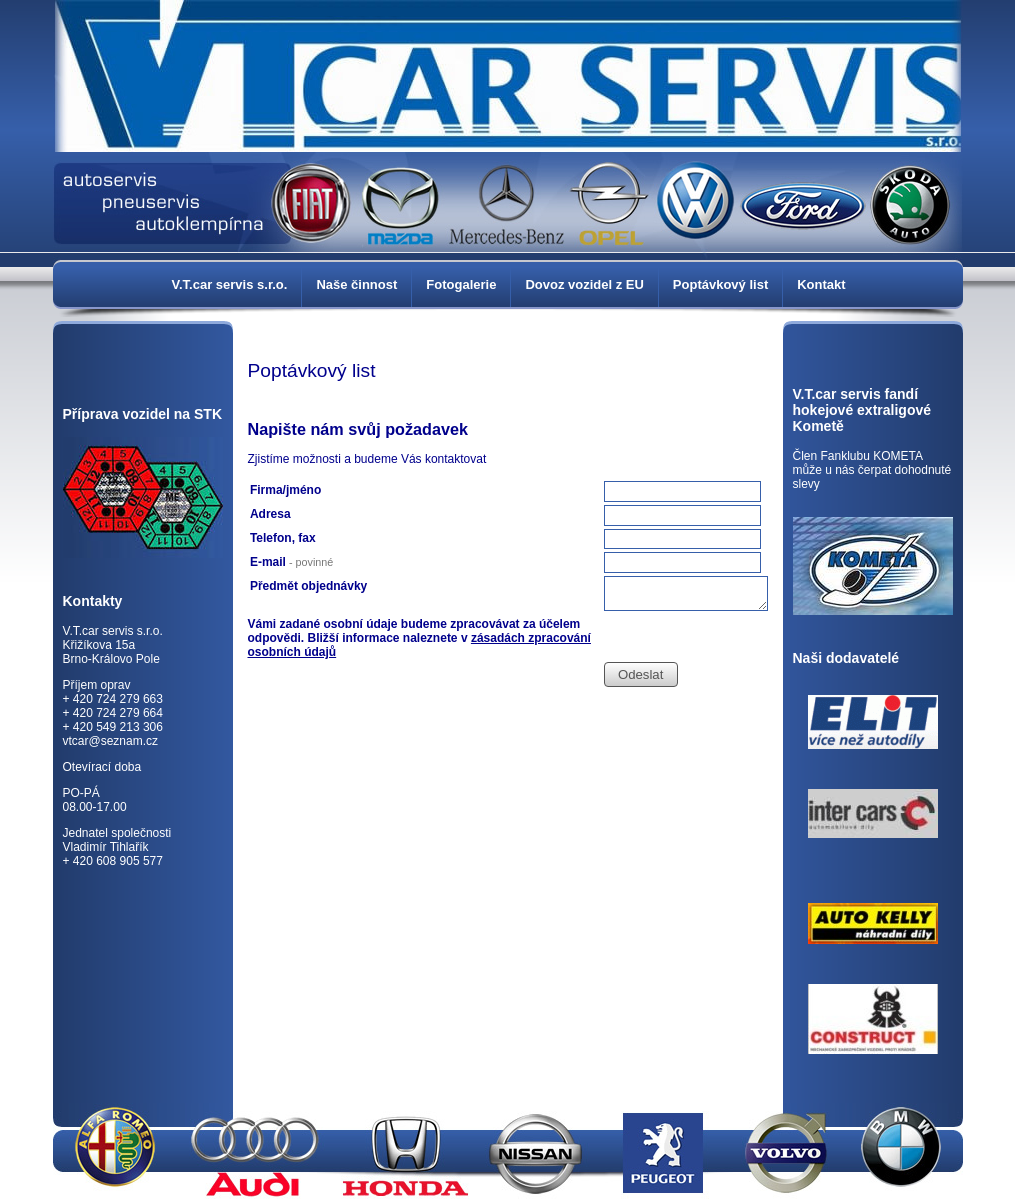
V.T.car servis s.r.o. (230, 284)
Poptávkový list (720, 284)
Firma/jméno (285, 490)
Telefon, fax (283, 538)
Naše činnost (356, 284)
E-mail (291, 562)
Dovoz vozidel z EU (584, 284)
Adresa (270, 514)
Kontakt (821, 284)
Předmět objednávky (308, 586)
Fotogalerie (461, 284)
